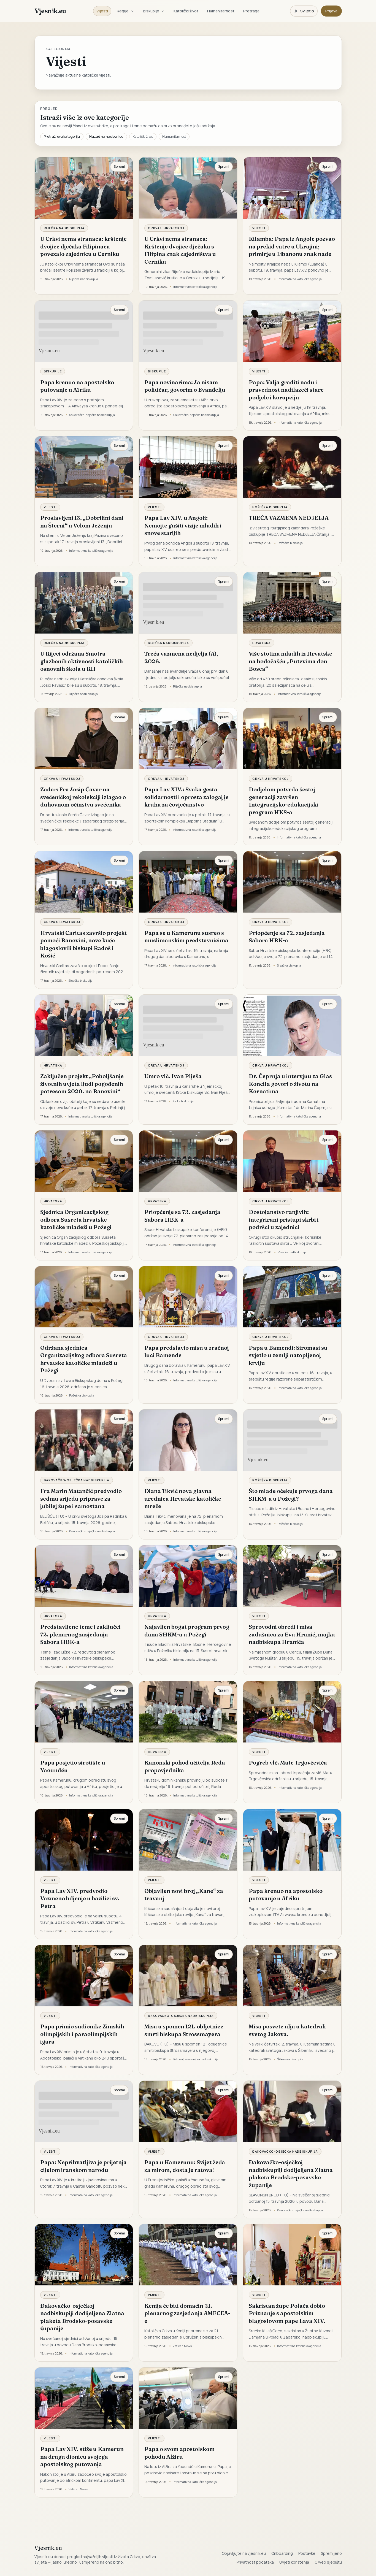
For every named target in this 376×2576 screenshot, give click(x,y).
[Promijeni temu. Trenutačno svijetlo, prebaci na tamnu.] (304, 11)
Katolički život (186, 10)
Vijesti (102, 10)
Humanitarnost (220, 10)
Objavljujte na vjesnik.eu (244, 2553)
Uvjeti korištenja (294, 2562)
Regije (125, 10)
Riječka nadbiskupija (64, 228)
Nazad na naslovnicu (106, 136)
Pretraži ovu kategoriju (62, 136)
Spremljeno (331, 2553)
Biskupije (154, 10)
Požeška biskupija (270, 507)
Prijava (331, 10)
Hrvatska (261, 643)
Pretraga (251, 10)
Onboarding (282, 2553)
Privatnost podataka (255, 2562)
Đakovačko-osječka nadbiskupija (76, 1480)
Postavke (306, 2553)
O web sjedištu (328, 2562)
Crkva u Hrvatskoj (166, 228)
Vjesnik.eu (50, 11)
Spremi (119, 166)
